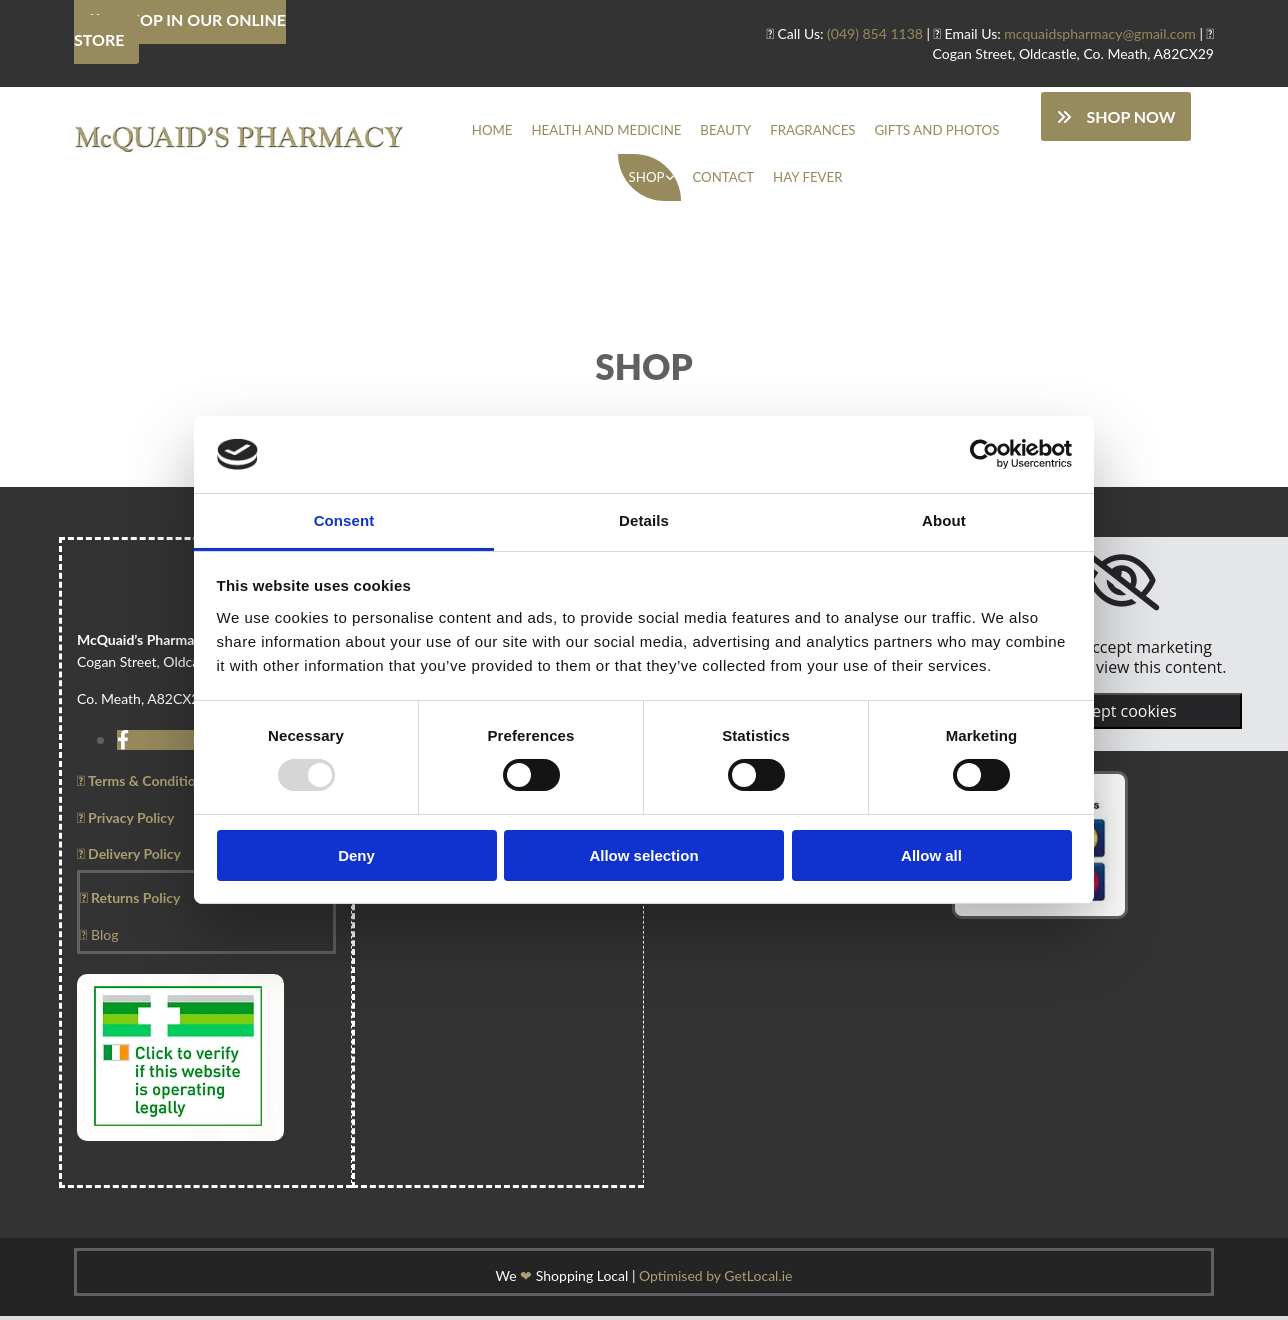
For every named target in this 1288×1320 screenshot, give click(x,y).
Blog (99, 938)
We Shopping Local (562, 1280)
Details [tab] (644, 520)
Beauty (725, 131)
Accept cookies (1121, 716)
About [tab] (944, 520)
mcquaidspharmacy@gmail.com (1100, 33)
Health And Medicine (614, 131)
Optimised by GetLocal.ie (715, 1280)
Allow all (931, 855)
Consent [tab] (344, 520)
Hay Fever (802, 180)
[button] (1115, 116)
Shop (650, 180)
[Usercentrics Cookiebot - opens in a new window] (984, 454)
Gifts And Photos (921, 131)
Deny (356, 855)
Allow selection (643, 855)
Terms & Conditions (143, 785)
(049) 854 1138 (875, 33)
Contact (723, 180)
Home (508, 131)
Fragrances (806, 131)
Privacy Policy (125, 821)
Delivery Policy (129, 857)
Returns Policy (130, 902)
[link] (654, 180)
